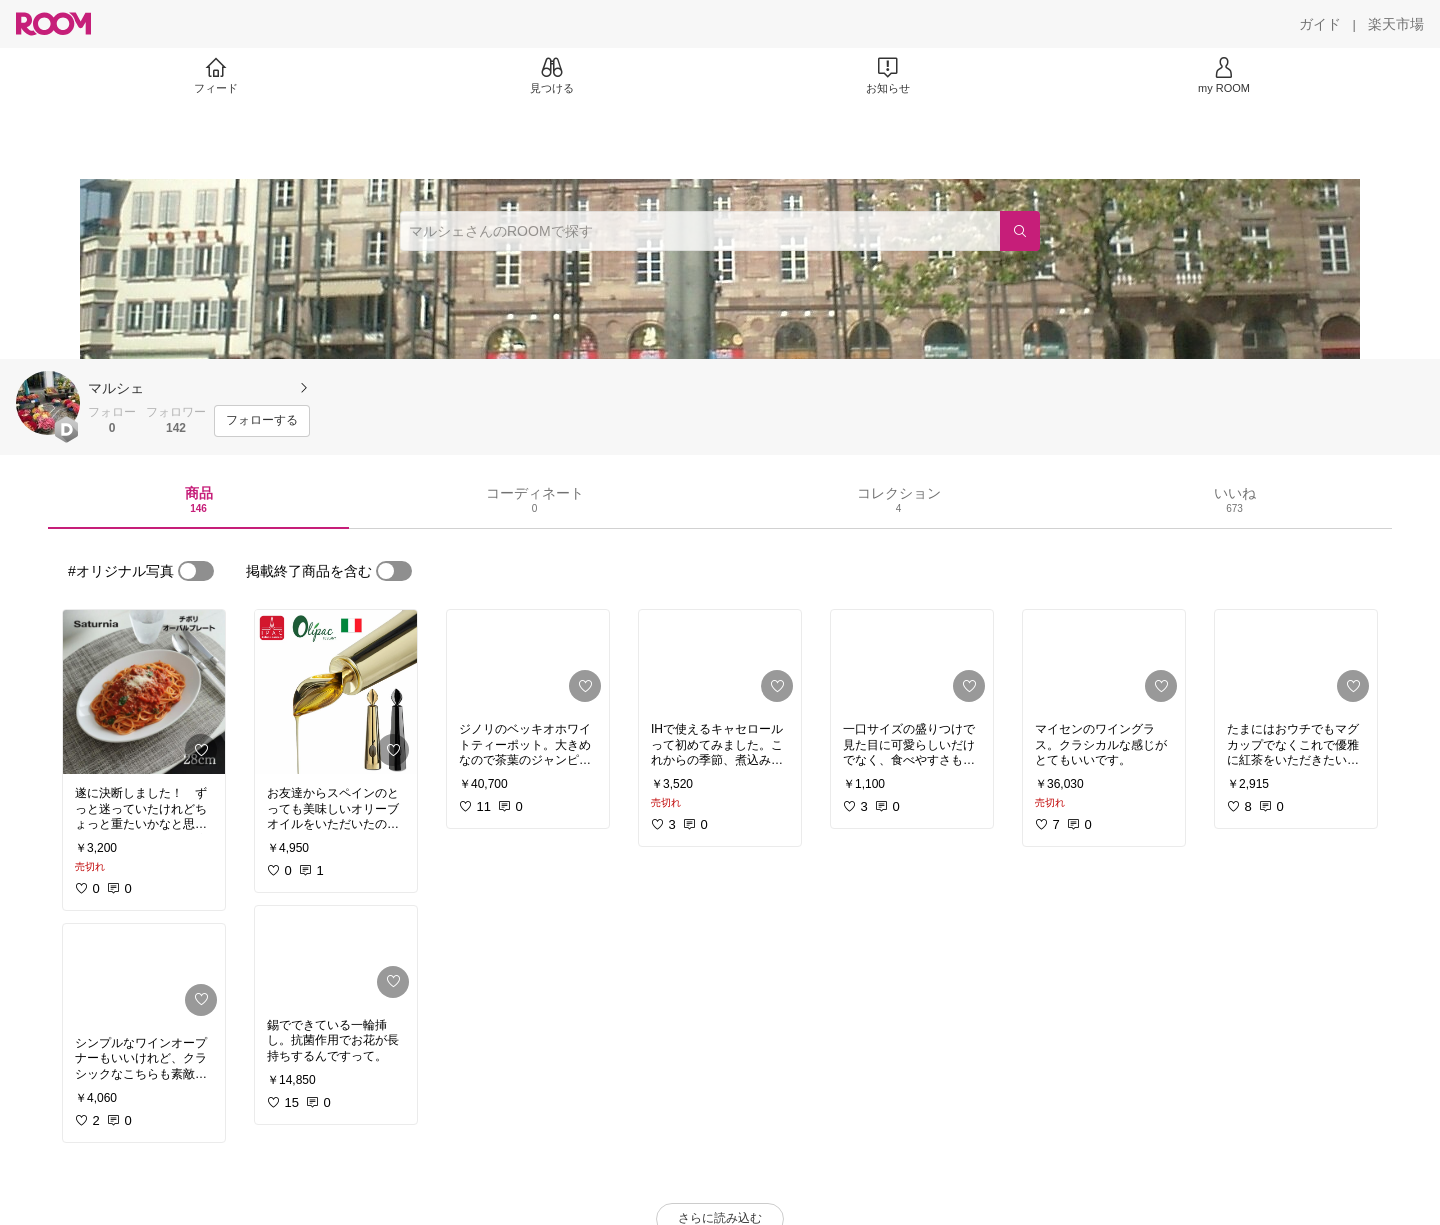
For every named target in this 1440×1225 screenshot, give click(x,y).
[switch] (196, 571)
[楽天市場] (1396, 24)
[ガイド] (1320, 24)
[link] (144, 692)
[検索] (1020, 231)
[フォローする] (262, 421)
